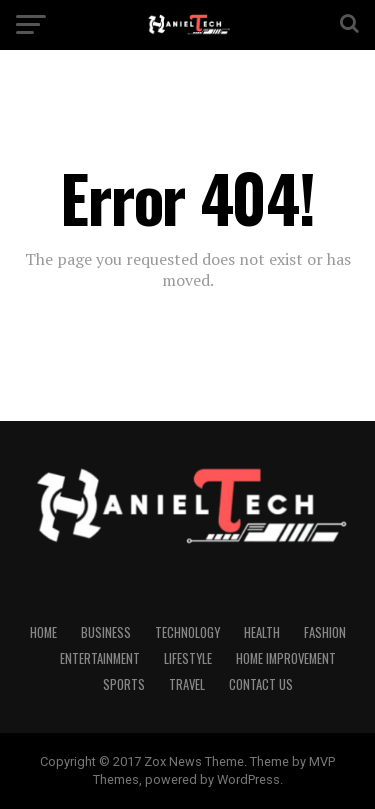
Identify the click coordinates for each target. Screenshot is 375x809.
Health (262, 632)
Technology (187, 632)
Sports (124, 684)
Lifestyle (188, 658)
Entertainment (100, 658)
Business (106, 632)
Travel (187, 684)
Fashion (325, 632)
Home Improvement (286, 658)
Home (43, 632)
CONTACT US (261, 684)
